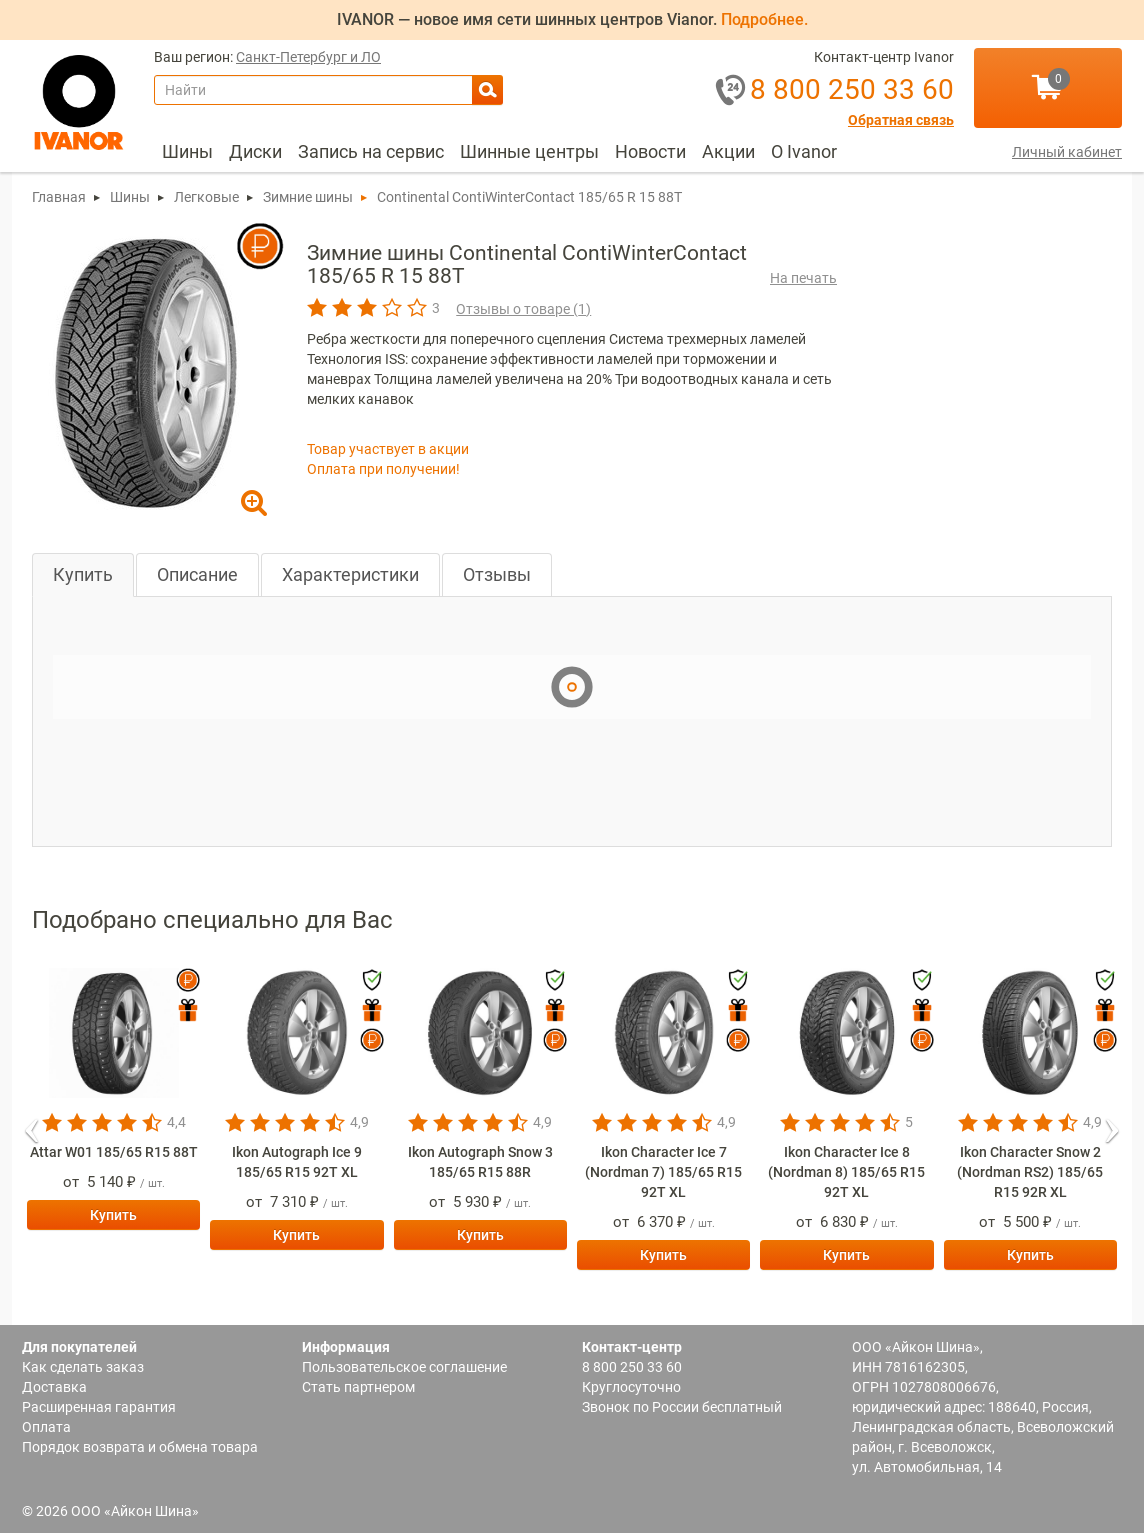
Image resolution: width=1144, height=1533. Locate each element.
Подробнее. (764, 19)
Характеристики (350, 574)
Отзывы (497, 574)
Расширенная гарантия (99, 1407)
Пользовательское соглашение (404, 1367)
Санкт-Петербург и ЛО (308, 57)
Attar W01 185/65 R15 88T (114, 1152)
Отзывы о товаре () (523, 309)
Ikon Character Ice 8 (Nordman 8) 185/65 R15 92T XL (846, 1172)
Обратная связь (901, 120)
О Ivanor (804, 151)
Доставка (54, 1387)
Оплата (46, 1427)
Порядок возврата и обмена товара (140, 1447)
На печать (803, 278)
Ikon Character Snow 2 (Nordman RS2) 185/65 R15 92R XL (1030, 1172)
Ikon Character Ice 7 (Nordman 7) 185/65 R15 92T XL (663, 1172)
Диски (255, 151)
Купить (83, 574)
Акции (728, 151)
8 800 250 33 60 (632, 1367)
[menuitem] (187, 152)
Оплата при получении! (383, 469)
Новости (650, 151)
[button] (32, 1124)
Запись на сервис (371, 151)
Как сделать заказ (83, 1367)
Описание (197, 574)
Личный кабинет (1067, 152)
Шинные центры (529, 151)
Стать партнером (358, 1387)
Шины (187, 151)
